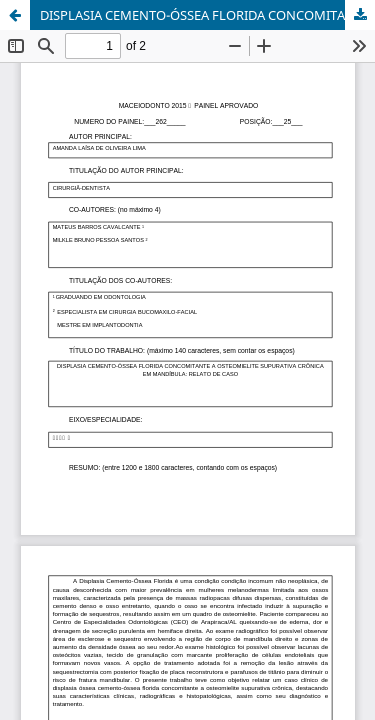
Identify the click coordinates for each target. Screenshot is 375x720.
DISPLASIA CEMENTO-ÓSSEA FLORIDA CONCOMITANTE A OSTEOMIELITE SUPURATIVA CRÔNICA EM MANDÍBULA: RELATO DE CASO (207, 15)
